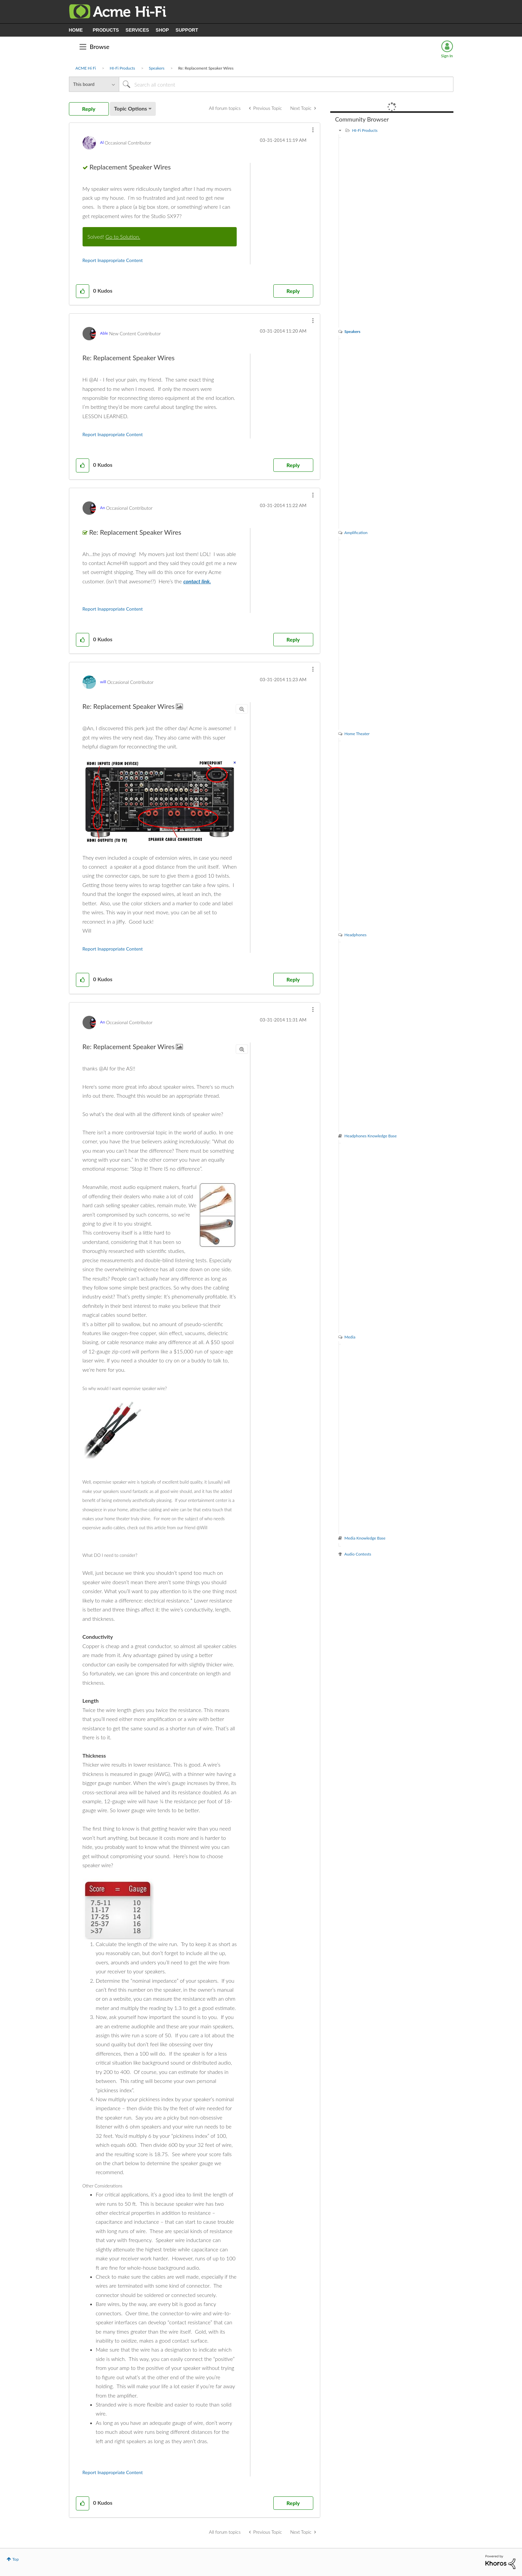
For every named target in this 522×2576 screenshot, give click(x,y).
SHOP (162, 30)
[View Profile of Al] (102, 142)
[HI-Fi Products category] (340, 130)
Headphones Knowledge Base (371, 1135)
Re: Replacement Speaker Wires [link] (205, 68)
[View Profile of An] (102, 507)
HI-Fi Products (122, 68)
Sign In (447, 55)
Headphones (356, 934)
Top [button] (15, 2559)
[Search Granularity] (94, 84)
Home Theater (357, 733)
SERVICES (137, 30)
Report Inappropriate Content (113, 260)
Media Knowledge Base (365, 1538)
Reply (293, 291)
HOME (76, 30)
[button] (313, 130)
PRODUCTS (106, 30)
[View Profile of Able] (104, 333)
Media (350, 1336)
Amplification (356, 532)
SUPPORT (186, 30)
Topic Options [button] (130, 108)
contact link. (197, 581)
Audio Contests (357, 1554)
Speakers (156, 68)
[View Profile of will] (103, 681)
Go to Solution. (123, 236)
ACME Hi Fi (86, 68)
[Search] (286, 84)
